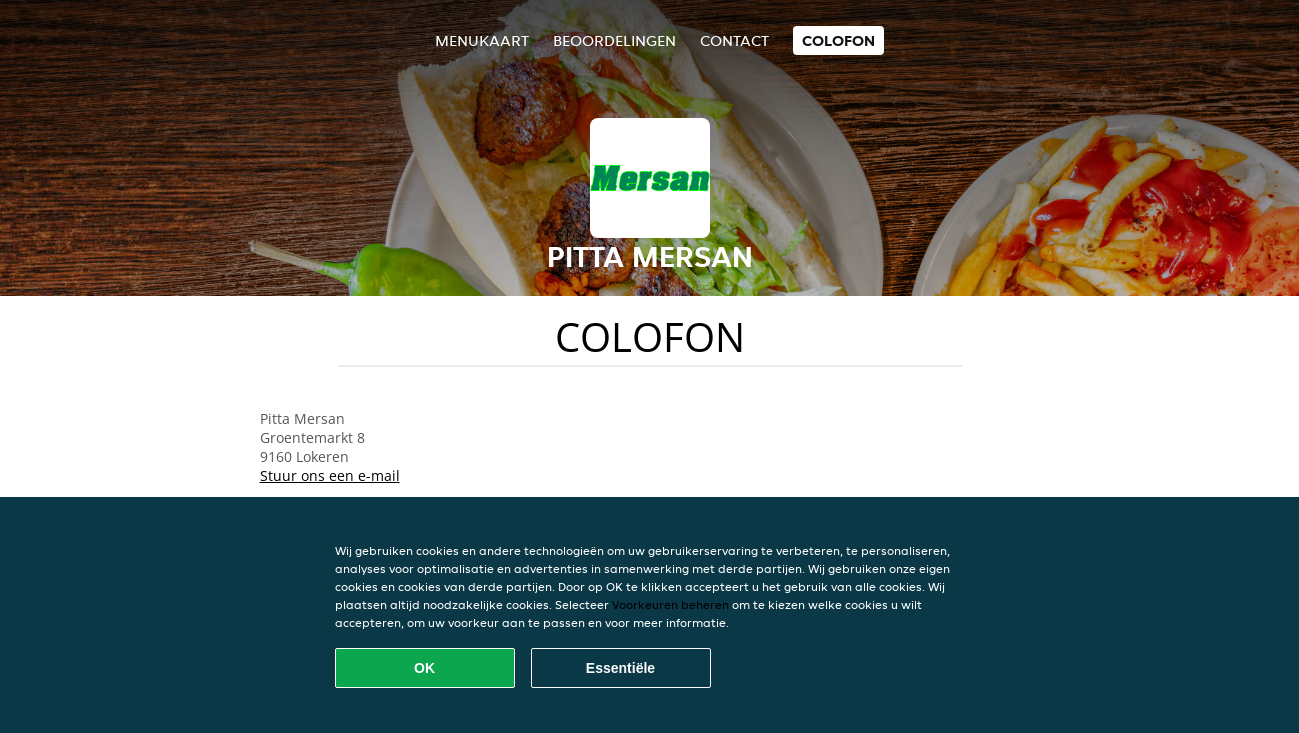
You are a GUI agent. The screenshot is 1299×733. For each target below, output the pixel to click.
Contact (734, 40)
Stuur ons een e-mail (330, 475)
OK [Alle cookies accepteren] (424, 668)
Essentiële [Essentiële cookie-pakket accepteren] (620, 668)
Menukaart (482, 40)
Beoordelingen (614, 40)
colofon (838, 40)
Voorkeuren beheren (670, 604)
